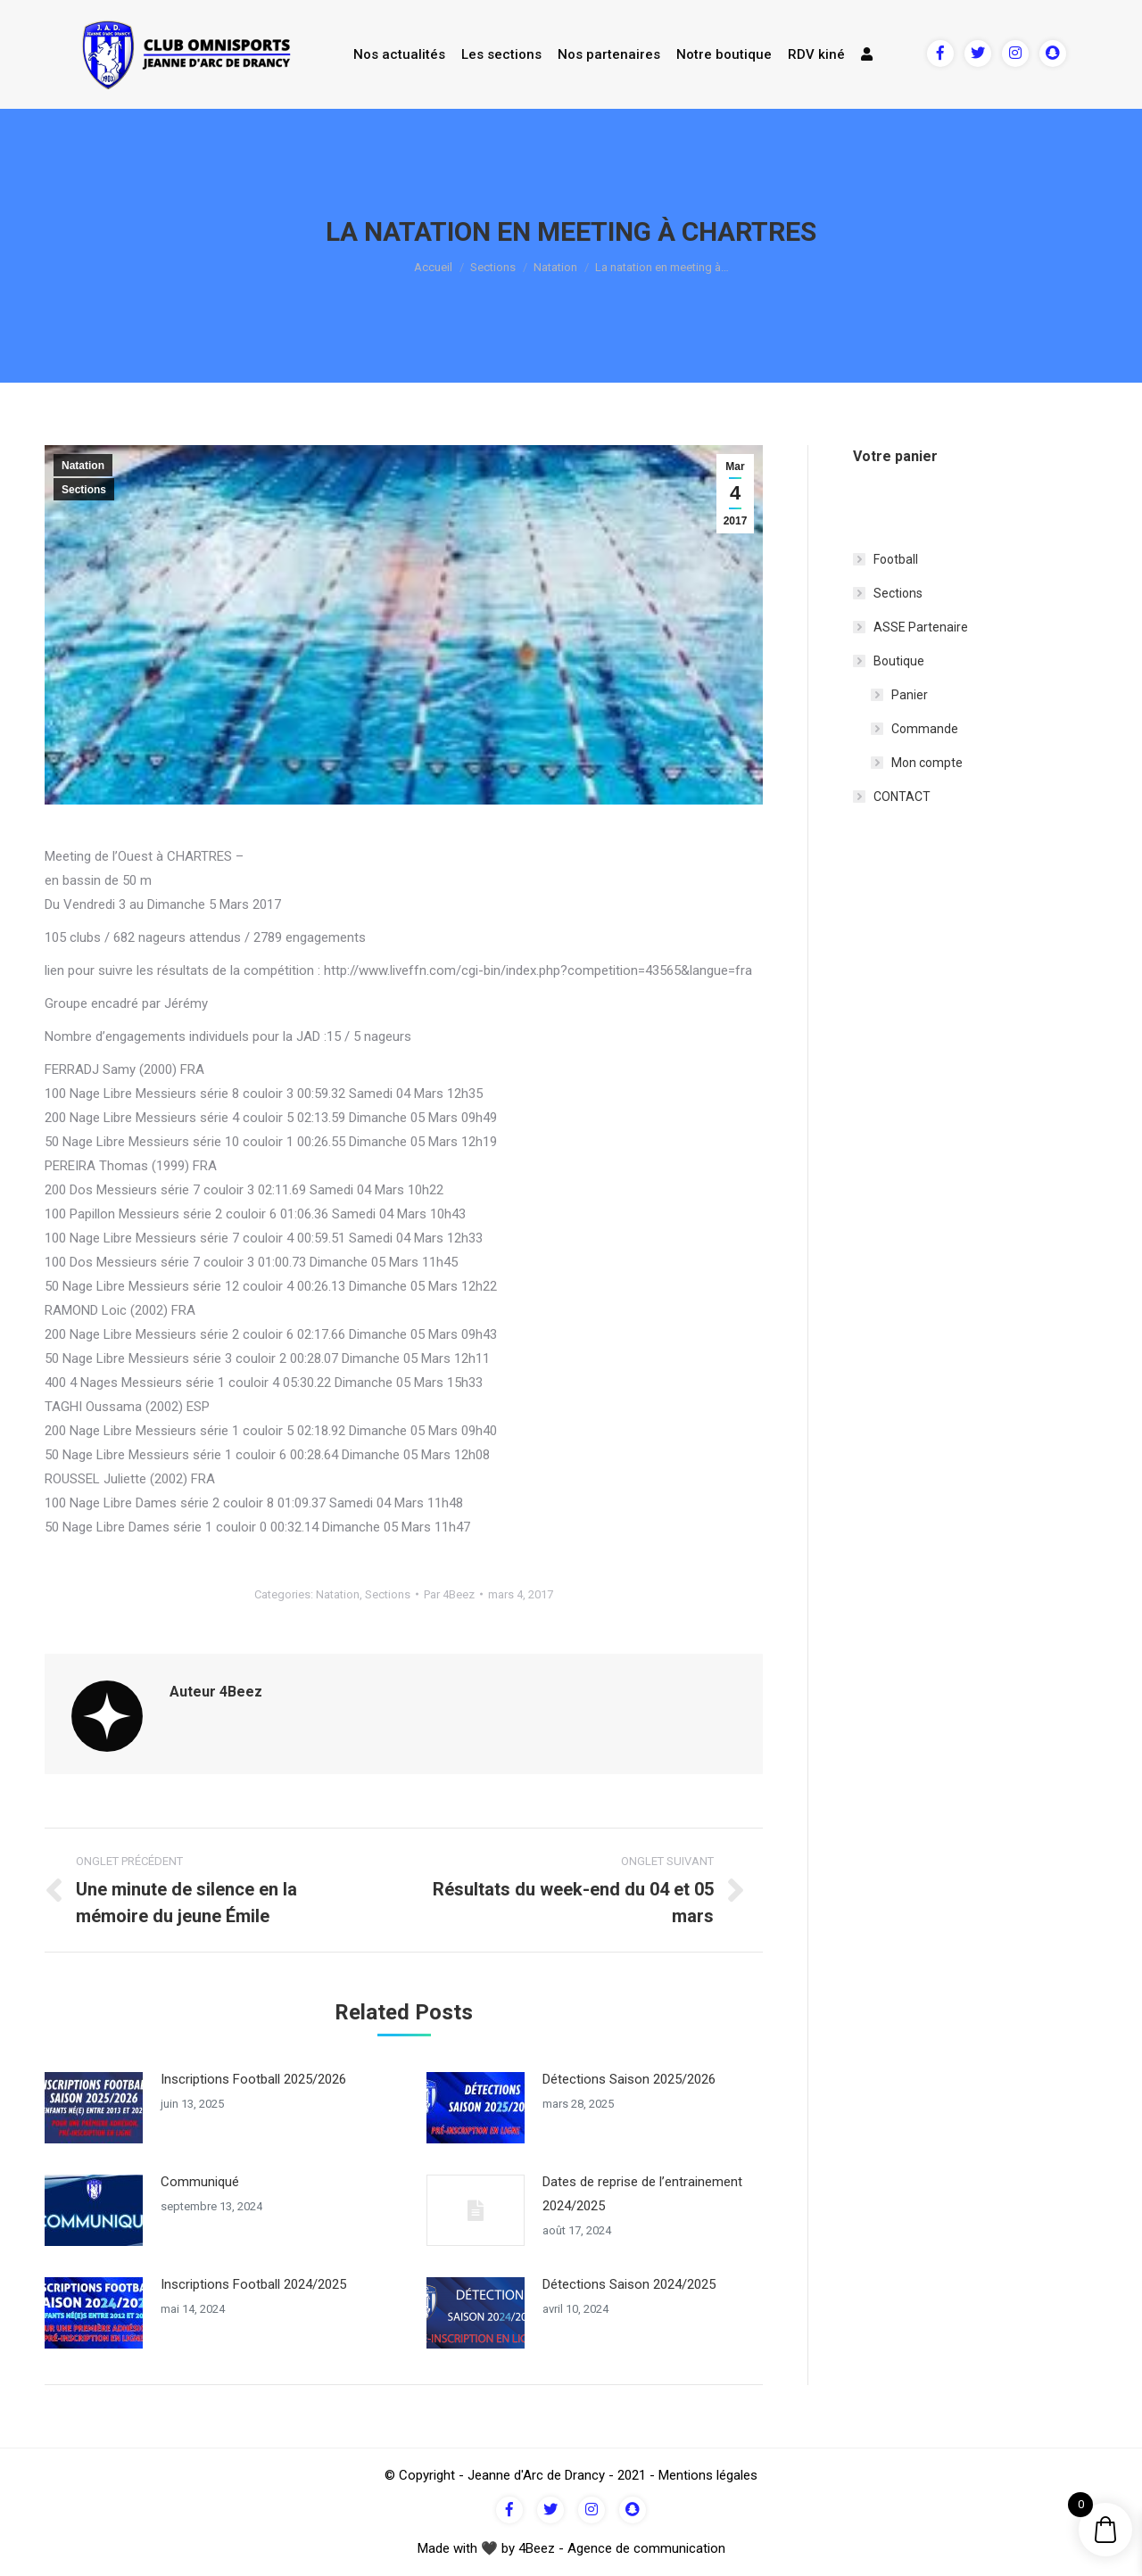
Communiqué (200, 2182)
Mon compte (927, 762)
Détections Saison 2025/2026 (629, 2079)
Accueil (433, 267)
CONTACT (902, 796)
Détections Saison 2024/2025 (629, 2284)
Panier (909, 695)
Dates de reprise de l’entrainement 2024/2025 (642, 2194)
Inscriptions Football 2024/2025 (253, 2284)
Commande (924, 729)
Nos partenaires (609, 54)
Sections (493, 267)
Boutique (898, 661)
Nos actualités (399, 54)
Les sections (501, 54)
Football (895, 559)
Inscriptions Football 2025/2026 (253, 2079)
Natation (555, 267)
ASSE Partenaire (920, 627)
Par (449, 1594)
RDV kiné (816, 54)
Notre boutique (724, 54)
